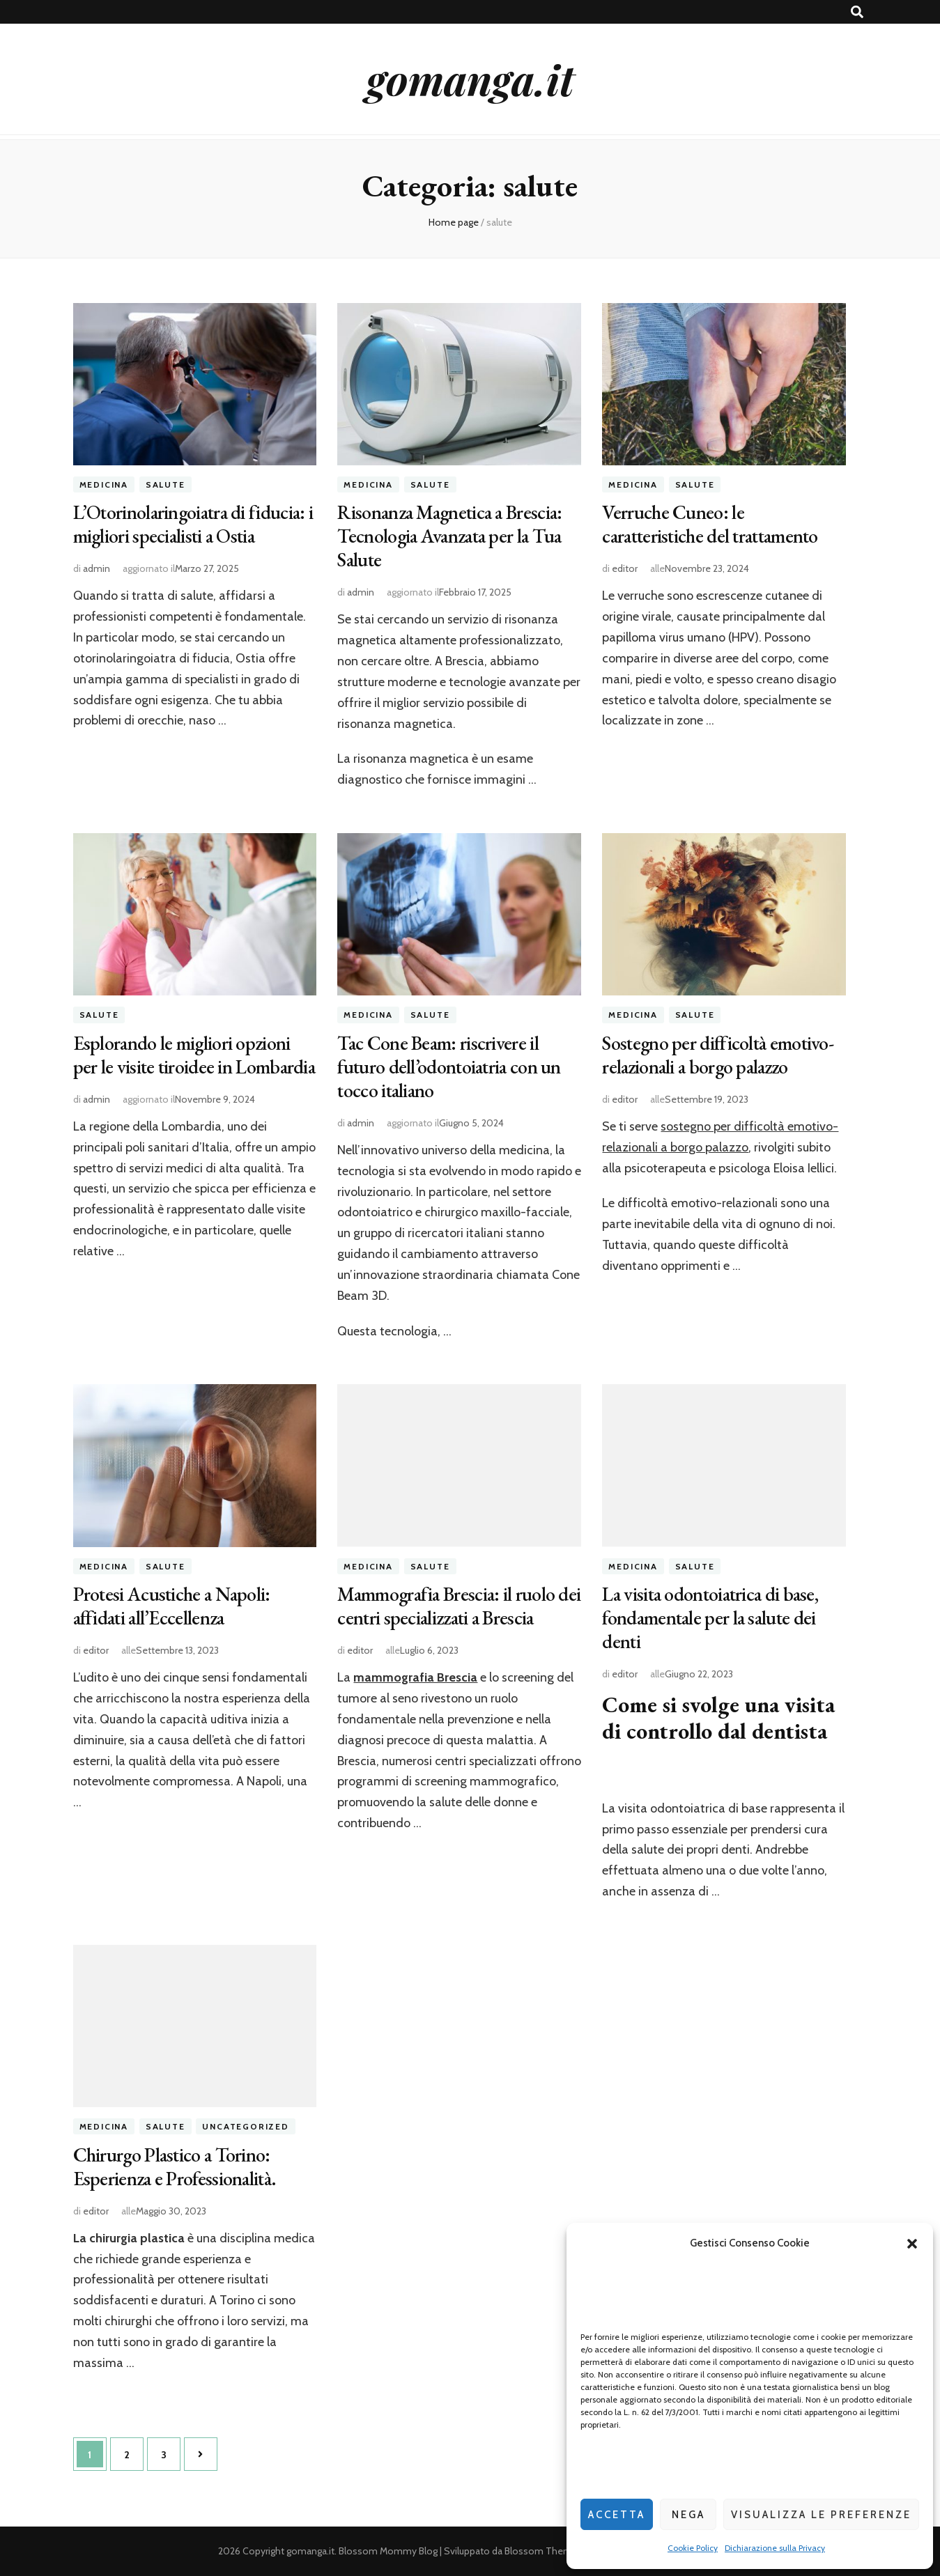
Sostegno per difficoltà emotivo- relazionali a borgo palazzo (717, 1054)
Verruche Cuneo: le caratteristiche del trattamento (709, 523)
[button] (912, 2244)
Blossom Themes (543, 2551)
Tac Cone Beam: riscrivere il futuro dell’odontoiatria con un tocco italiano (448, 1066)
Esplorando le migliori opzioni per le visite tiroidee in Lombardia (194, 1054)
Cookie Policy (693, 2548)
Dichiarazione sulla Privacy (775, 2548)
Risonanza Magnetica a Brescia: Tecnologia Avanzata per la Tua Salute (449, 535)
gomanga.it (470, 79)
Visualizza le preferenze (821, 2514)
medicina (103, 484)
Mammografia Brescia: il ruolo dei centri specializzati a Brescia (458, 1605)
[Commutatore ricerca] (857, 12)
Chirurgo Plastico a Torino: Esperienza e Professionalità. (175, 2166)
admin (96, 568)
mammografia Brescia (415, 1677)
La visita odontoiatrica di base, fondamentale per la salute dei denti (710, 1617)
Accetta (616, 2514)
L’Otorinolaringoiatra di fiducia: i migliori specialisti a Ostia (193, 523)
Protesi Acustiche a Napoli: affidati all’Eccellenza (171, 1605)
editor (625, 568)
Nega (688, 2514)
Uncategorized (245, 2126)
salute (165, 484)
